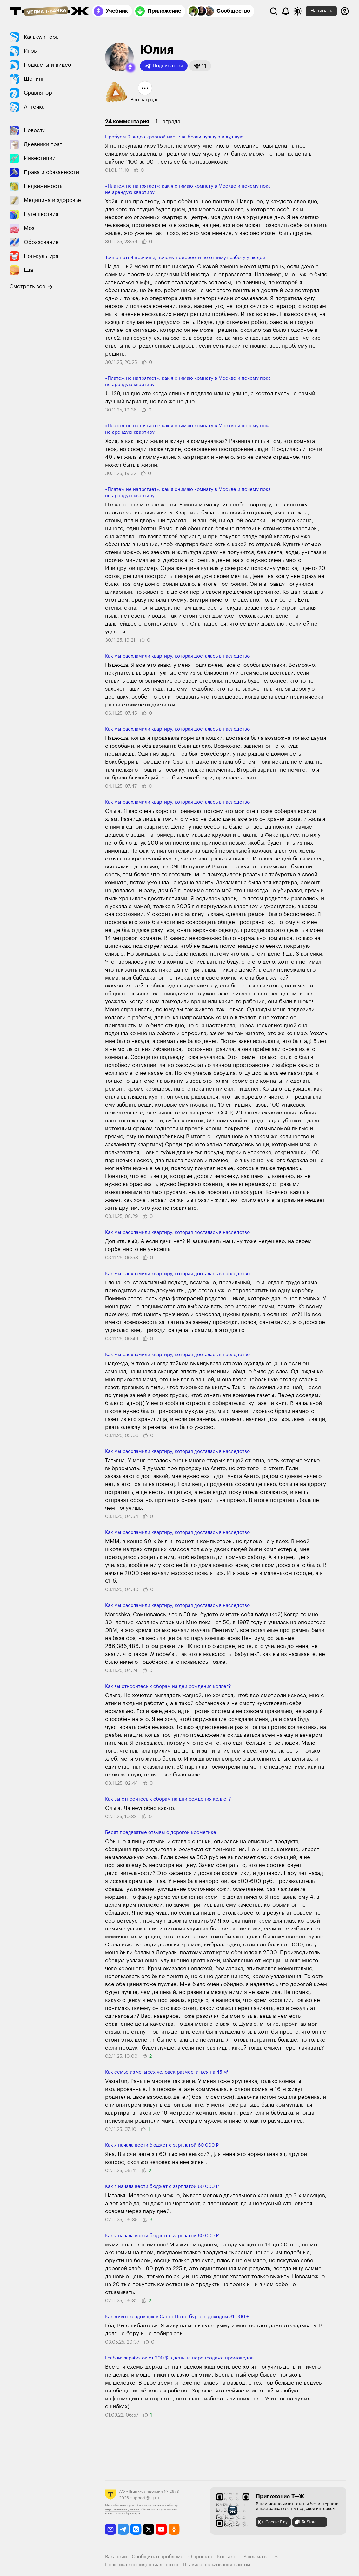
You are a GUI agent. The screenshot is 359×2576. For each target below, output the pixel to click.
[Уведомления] (285, 11)
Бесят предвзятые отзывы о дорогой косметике (160, 1832)
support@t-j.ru (144, 2498)
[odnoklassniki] (174, 2529)
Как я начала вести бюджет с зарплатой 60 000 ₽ (162, 2145)
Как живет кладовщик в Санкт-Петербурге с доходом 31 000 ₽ (177, 2316)
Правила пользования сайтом (216, 2564)
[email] (110, 2529)
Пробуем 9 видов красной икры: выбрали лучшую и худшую (174, 137)
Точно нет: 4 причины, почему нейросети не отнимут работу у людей (185, 257)
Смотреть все (31, 287)
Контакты (228, 2556)
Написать (321, 11)
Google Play (272, 2522)
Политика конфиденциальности (141, 2564)
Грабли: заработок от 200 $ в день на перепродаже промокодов (179, 2358)
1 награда (168, 121)
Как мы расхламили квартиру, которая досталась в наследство (177, 656)
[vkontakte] (136, 2529)
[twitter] (148, 2529)
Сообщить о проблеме (157, 2556)
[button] (130, 67)
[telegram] (123, 2529)
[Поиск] (273, 11)
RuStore (305, 2522)
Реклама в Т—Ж (260, 2556)
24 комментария (127, 121)
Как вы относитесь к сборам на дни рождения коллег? (168, 1686)
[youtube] (161, 2529)
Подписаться (164, 66)
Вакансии (116, 2556)
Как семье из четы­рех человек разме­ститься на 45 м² (166, 2072)
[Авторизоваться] (344, 11)
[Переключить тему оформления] (297, 11)
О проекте (200, 2556)
